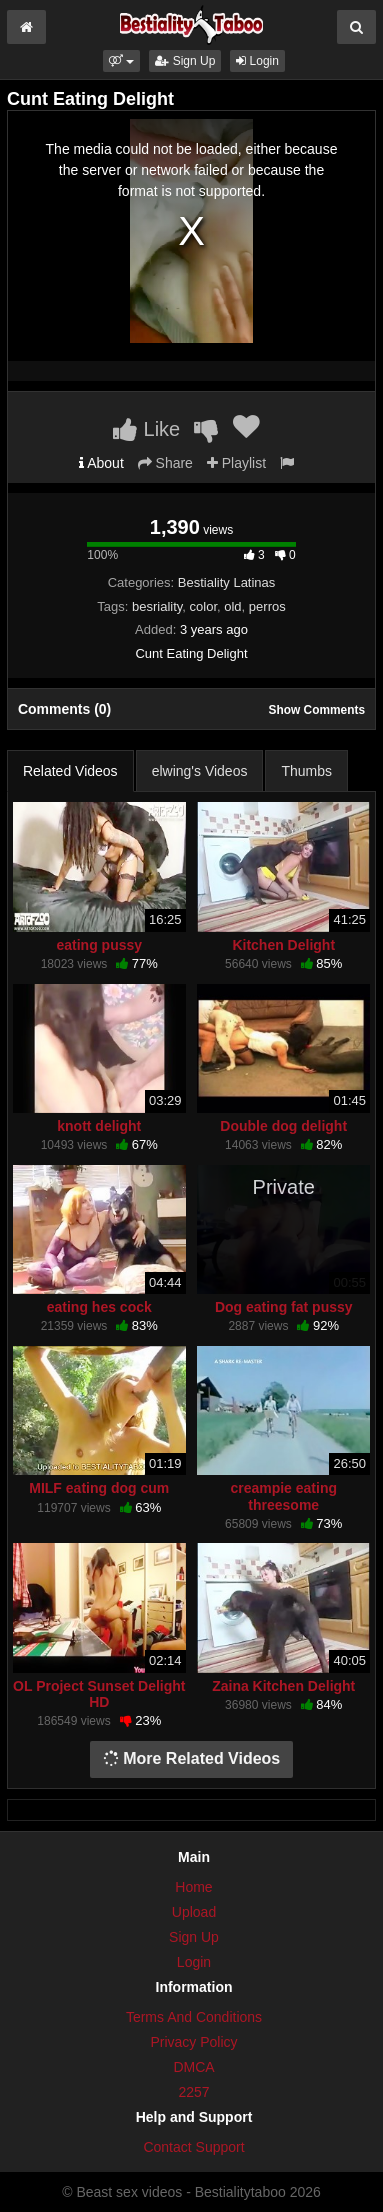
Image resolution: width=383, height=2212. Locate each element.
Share (165, 463)
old (232, 606)
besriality (157, 606)
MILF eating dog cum (99, 1488)
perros (267, 606)
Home (193, 1887)
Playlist (236, 463)
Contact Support (193, 2147)
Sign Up (185, 61)
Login (257, 61)
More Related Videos (192, 1758)
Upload (194, 1912)
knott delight (99, 1126)
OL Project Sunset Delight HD (99, 1694)
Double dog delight (283, 1126)
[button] (121, 61)
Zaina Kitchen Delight (283, 1686)
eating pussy (99, 945)
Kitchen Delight (283, 945)
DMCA (193, 2067)
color (203, 606)
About (101, 463)
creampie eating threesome (283, 1496)
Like (146, 429)
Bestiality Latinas (227, 582)
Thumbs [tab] (306, 771)
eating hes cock (99, 1307)
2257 (193, 2092)
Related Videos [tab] (70, 771)
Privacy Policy (193, 2042)
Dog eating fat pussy (284, 1307)
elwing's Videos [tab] (200, 771)
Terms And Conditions (194, 2017)
